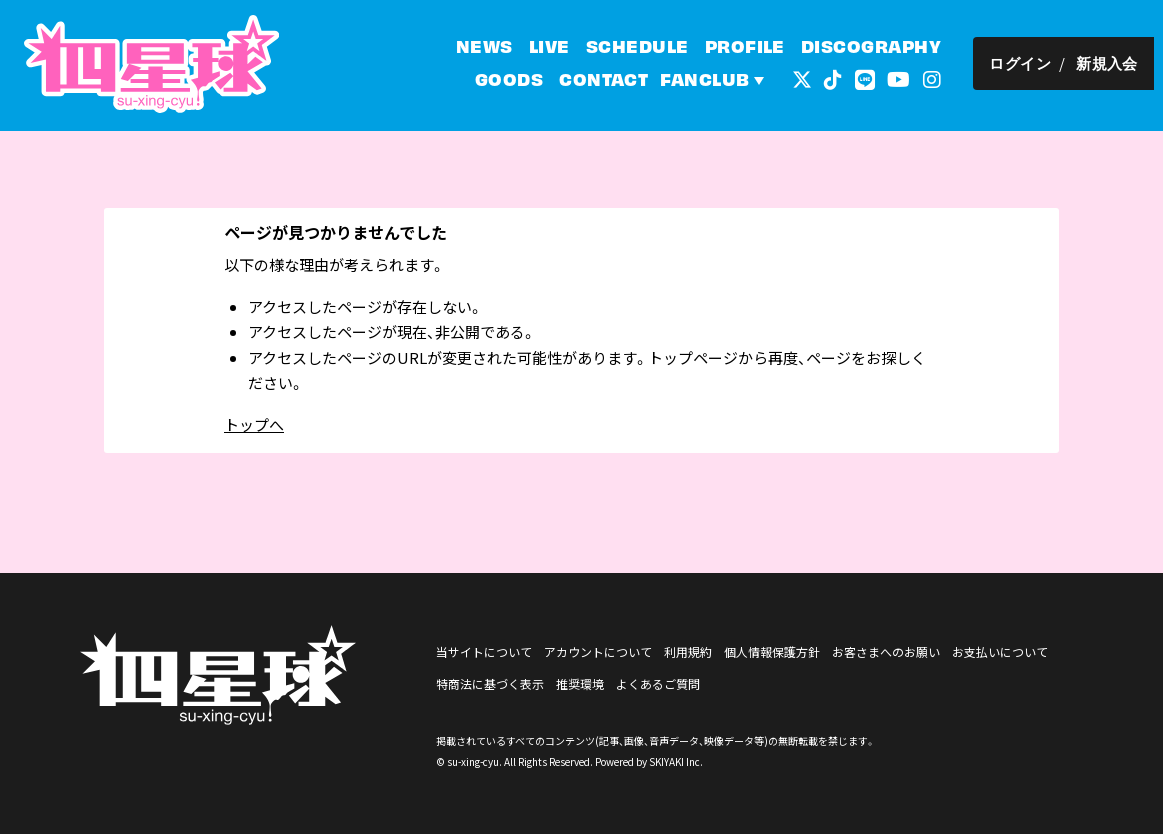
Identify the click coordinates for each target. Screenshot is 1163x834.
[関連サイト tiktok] (842, 79)
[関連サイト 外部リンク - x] (811, 79)
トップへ (254, 424)
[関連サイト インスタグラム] (941, 79)
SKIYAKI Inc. (676, 761)
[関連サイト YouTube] (907, 79)
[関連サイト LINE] (874, 79)
